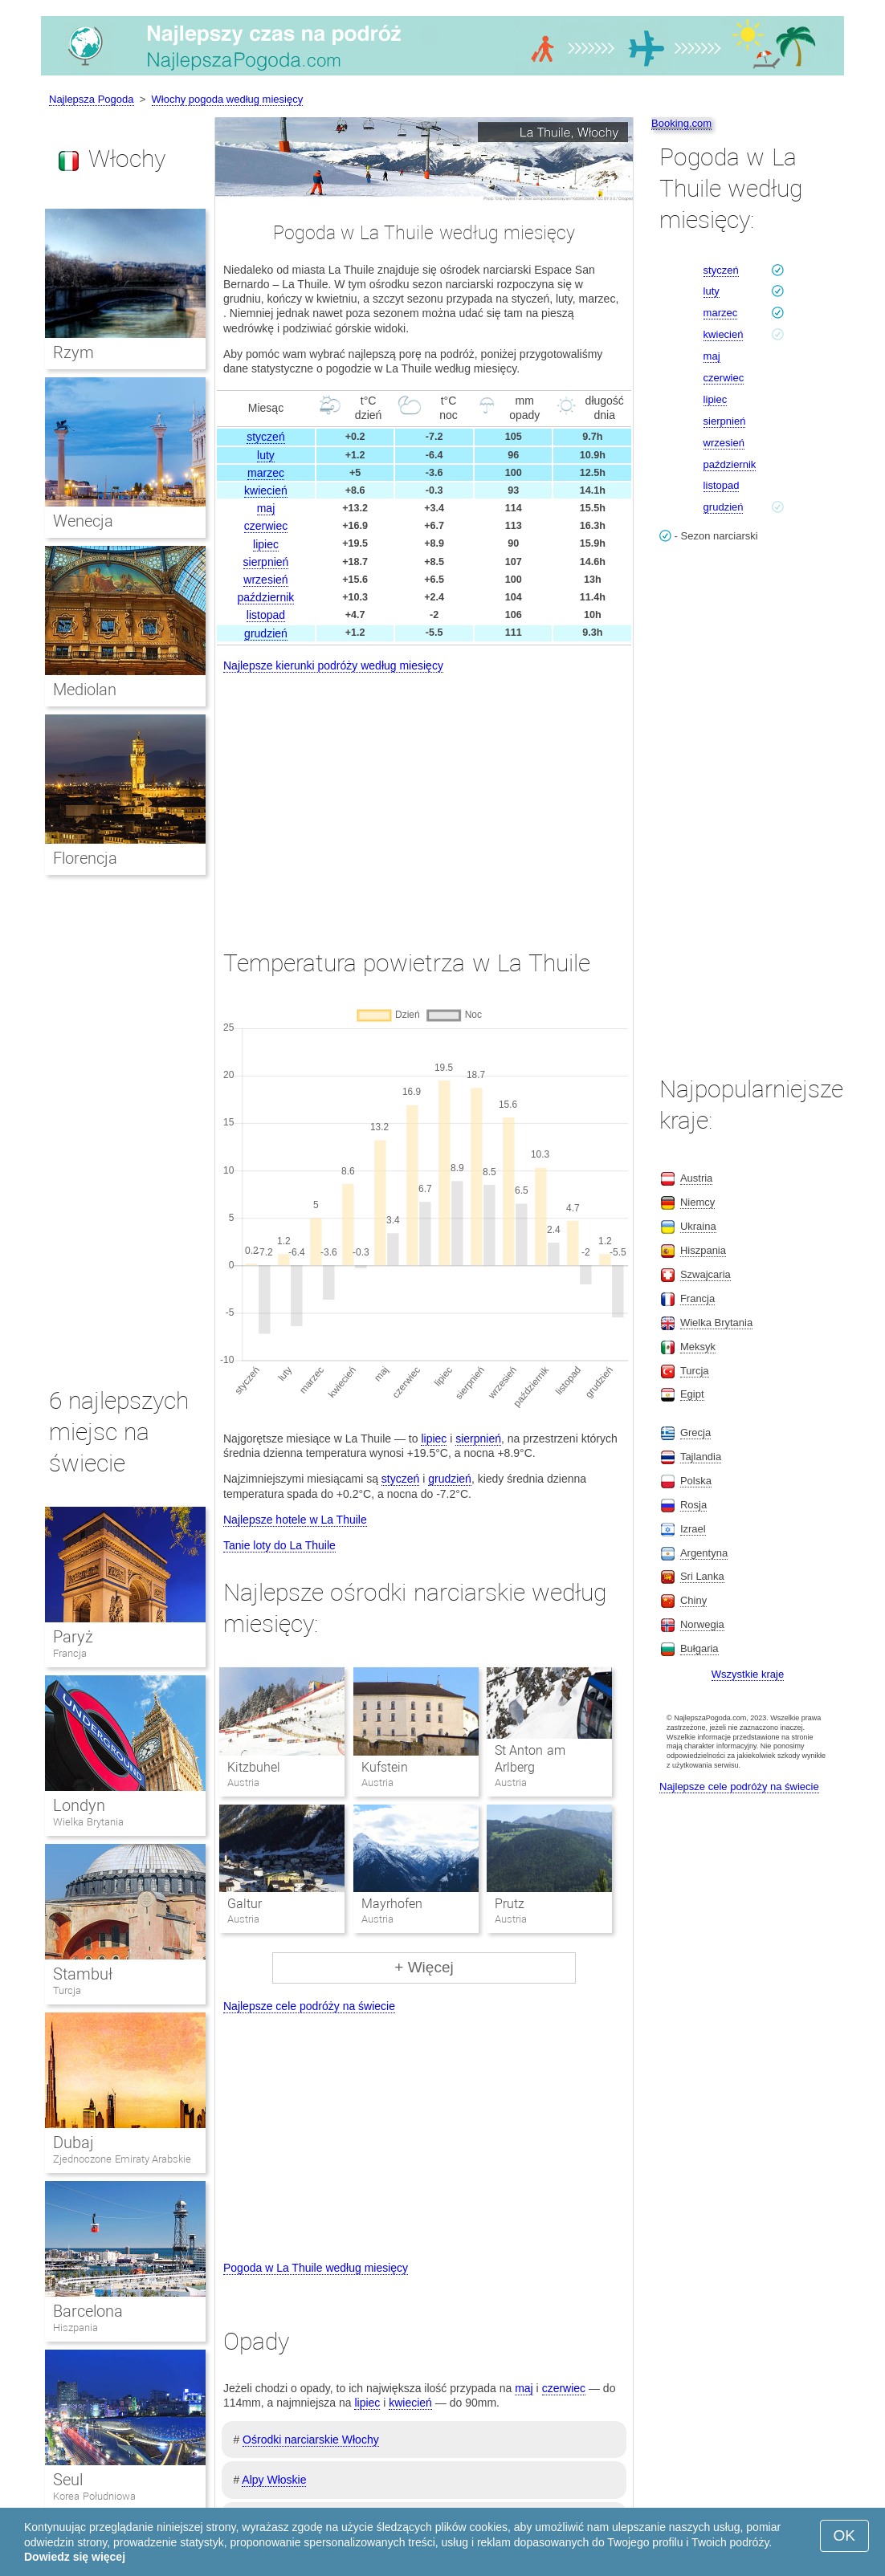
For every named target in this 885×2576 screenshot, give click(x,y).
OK (844, 2535)
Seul (68, 2479)
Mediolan (84, 689)
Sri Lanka (702, 1576)
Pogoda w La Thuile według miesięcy (315, 2267)
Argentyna (704, 1553)
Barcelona (88, 2311)
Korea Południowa (94, 2496)
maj (266, 508)
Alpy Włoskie (274, 2479)
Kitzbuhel (253, 1767)
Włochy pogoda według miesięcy (228, 99)
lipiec (266, 544)
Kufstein (384, 1767)
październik (266, 597)
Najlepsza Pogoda (91, 99)
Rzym (73, 352)
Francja (70, 1653)
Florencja (85, 858)
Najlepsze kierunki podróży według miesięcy (333, 665)
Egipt (692, 1394)
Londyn (79, 1805)
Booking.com (681, 123)
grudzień (266, 633)
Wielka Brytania (88, 1822)
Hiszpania (75, 2328)
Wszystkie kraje (748, 1674)
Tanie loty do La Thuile (279, 1545)
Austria (696, 1178)
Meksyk (698, 1347)
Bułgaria (699, 1648)
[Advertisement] (424, 796)
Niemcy (697, 1202)
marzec (265, 472)
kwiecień (266, 490)
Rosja (693, 1505)
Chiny (693, 1600)
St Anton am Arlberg (530, 1759)
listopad (266, 614)
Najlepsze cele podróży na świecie (309, 2006)
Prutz (509, 1903)
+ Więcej (423, 1967)
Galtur (244, 1903)
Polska (696, 1481)
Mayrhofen (391, 1903)
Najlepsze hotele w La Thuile (295, 1519)
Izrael (693, 1529)
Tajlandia (700, 1457)
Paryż (73, 1636)
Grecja (695, 1432)
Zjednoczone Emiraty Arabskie (122, 2159)
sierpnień (266, 561)
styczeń (265, 436)
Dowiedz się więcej (74, 2556)
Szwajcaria (705, 1274)
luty (266, 455)
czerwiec (266, 525)
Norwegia (702, 1624)
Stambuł (82, 1974)
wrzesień (265, 579)
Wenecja (83, 521)
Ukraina (698, 1226)
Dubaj (73, 2142)
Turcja (67, 1990)
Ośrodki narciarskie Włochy (311, 2439)
